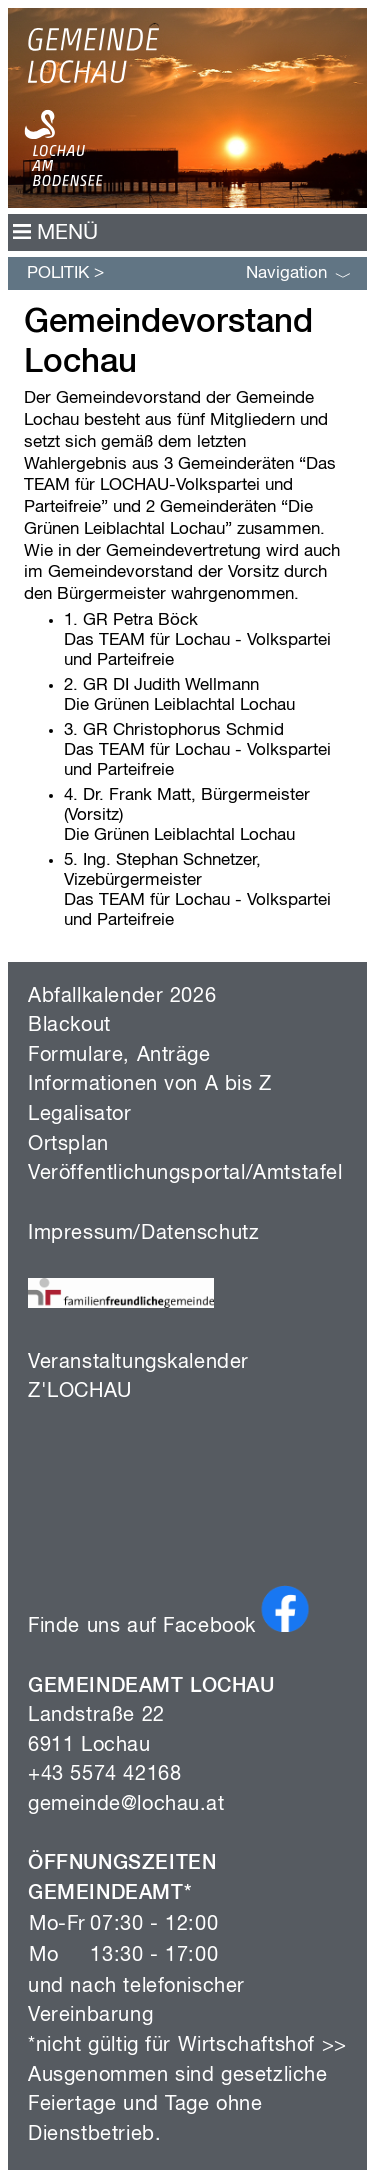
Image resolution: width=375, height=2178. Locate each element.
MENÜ (55, 233)
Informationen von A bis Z (150, 1084)
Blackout (69, 1025)
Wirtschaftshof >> (262, 2045)
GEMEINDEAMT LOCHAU (151, 1686)
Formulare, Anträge (119, 1055)
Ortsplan (68, 1144)
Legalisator (80, 1114)
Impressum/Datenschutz (143, 1233)
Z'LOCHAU (80, 1391)
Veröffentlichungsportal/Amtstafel (185, 1173)
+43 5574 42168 (104, 1774)
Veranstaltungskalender (138, 1362)
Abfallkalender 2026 (122, 996)
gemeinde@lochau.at (126, 1804)
